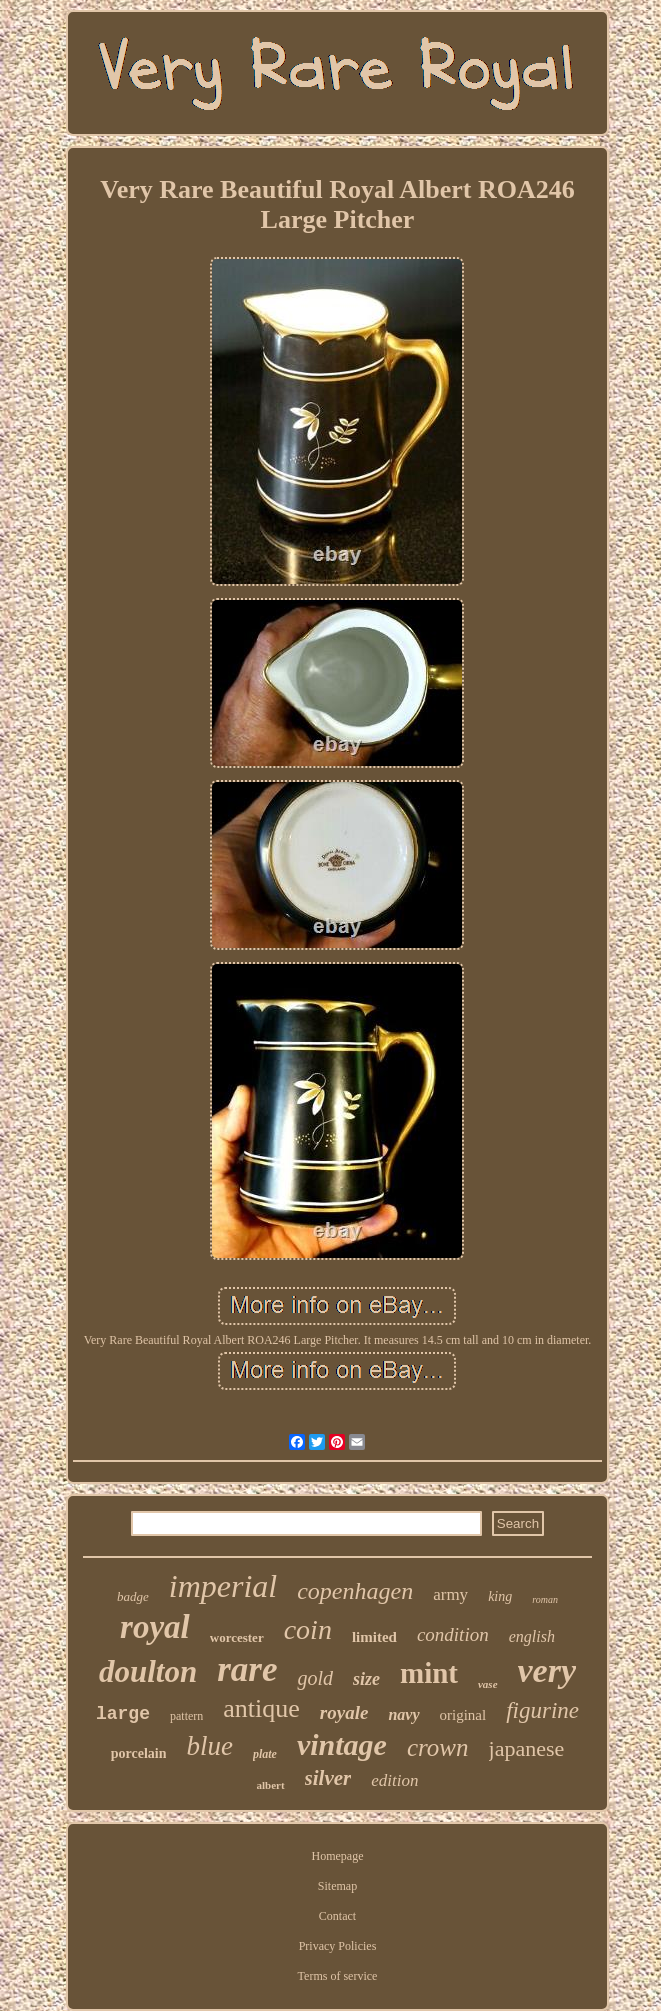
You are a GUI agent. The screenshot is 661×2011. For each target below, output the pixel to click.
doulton (148, 1671)
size (366, 1679)
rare (247, 1669)
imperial (223, 1586)
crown (438, 1747)
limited (374, 1637)
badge (133, 1596)
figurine (542, 1710)
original (463, 1715)
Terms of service (338, 1976)
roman (545, 1599)
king (500, 1596)
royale (344, 1712)
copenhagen (355, 1591)
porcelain (139, 1753)
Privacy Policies (338, 1946)
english (532, 1636)
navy (403, 1714)
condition (453, 1634)
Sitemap (337, 1886)
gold (315, 1678)
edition (394, 1780)
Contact (337, 1916)
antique (261, 1708)
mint (429, 1673)
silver (328, 1778)
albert (271, 1785)
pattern (186, 1716)
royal (155, 1627)
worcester (237, 1637)
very (547, 1670)
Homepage (338, 1856)
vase (488, 1684)
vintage (342, 1744)
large (123, 1714)
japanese (527, 1748)
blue (209, 1746)
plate (265, 1754)
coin (308, 1629)
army (450, 1594)
